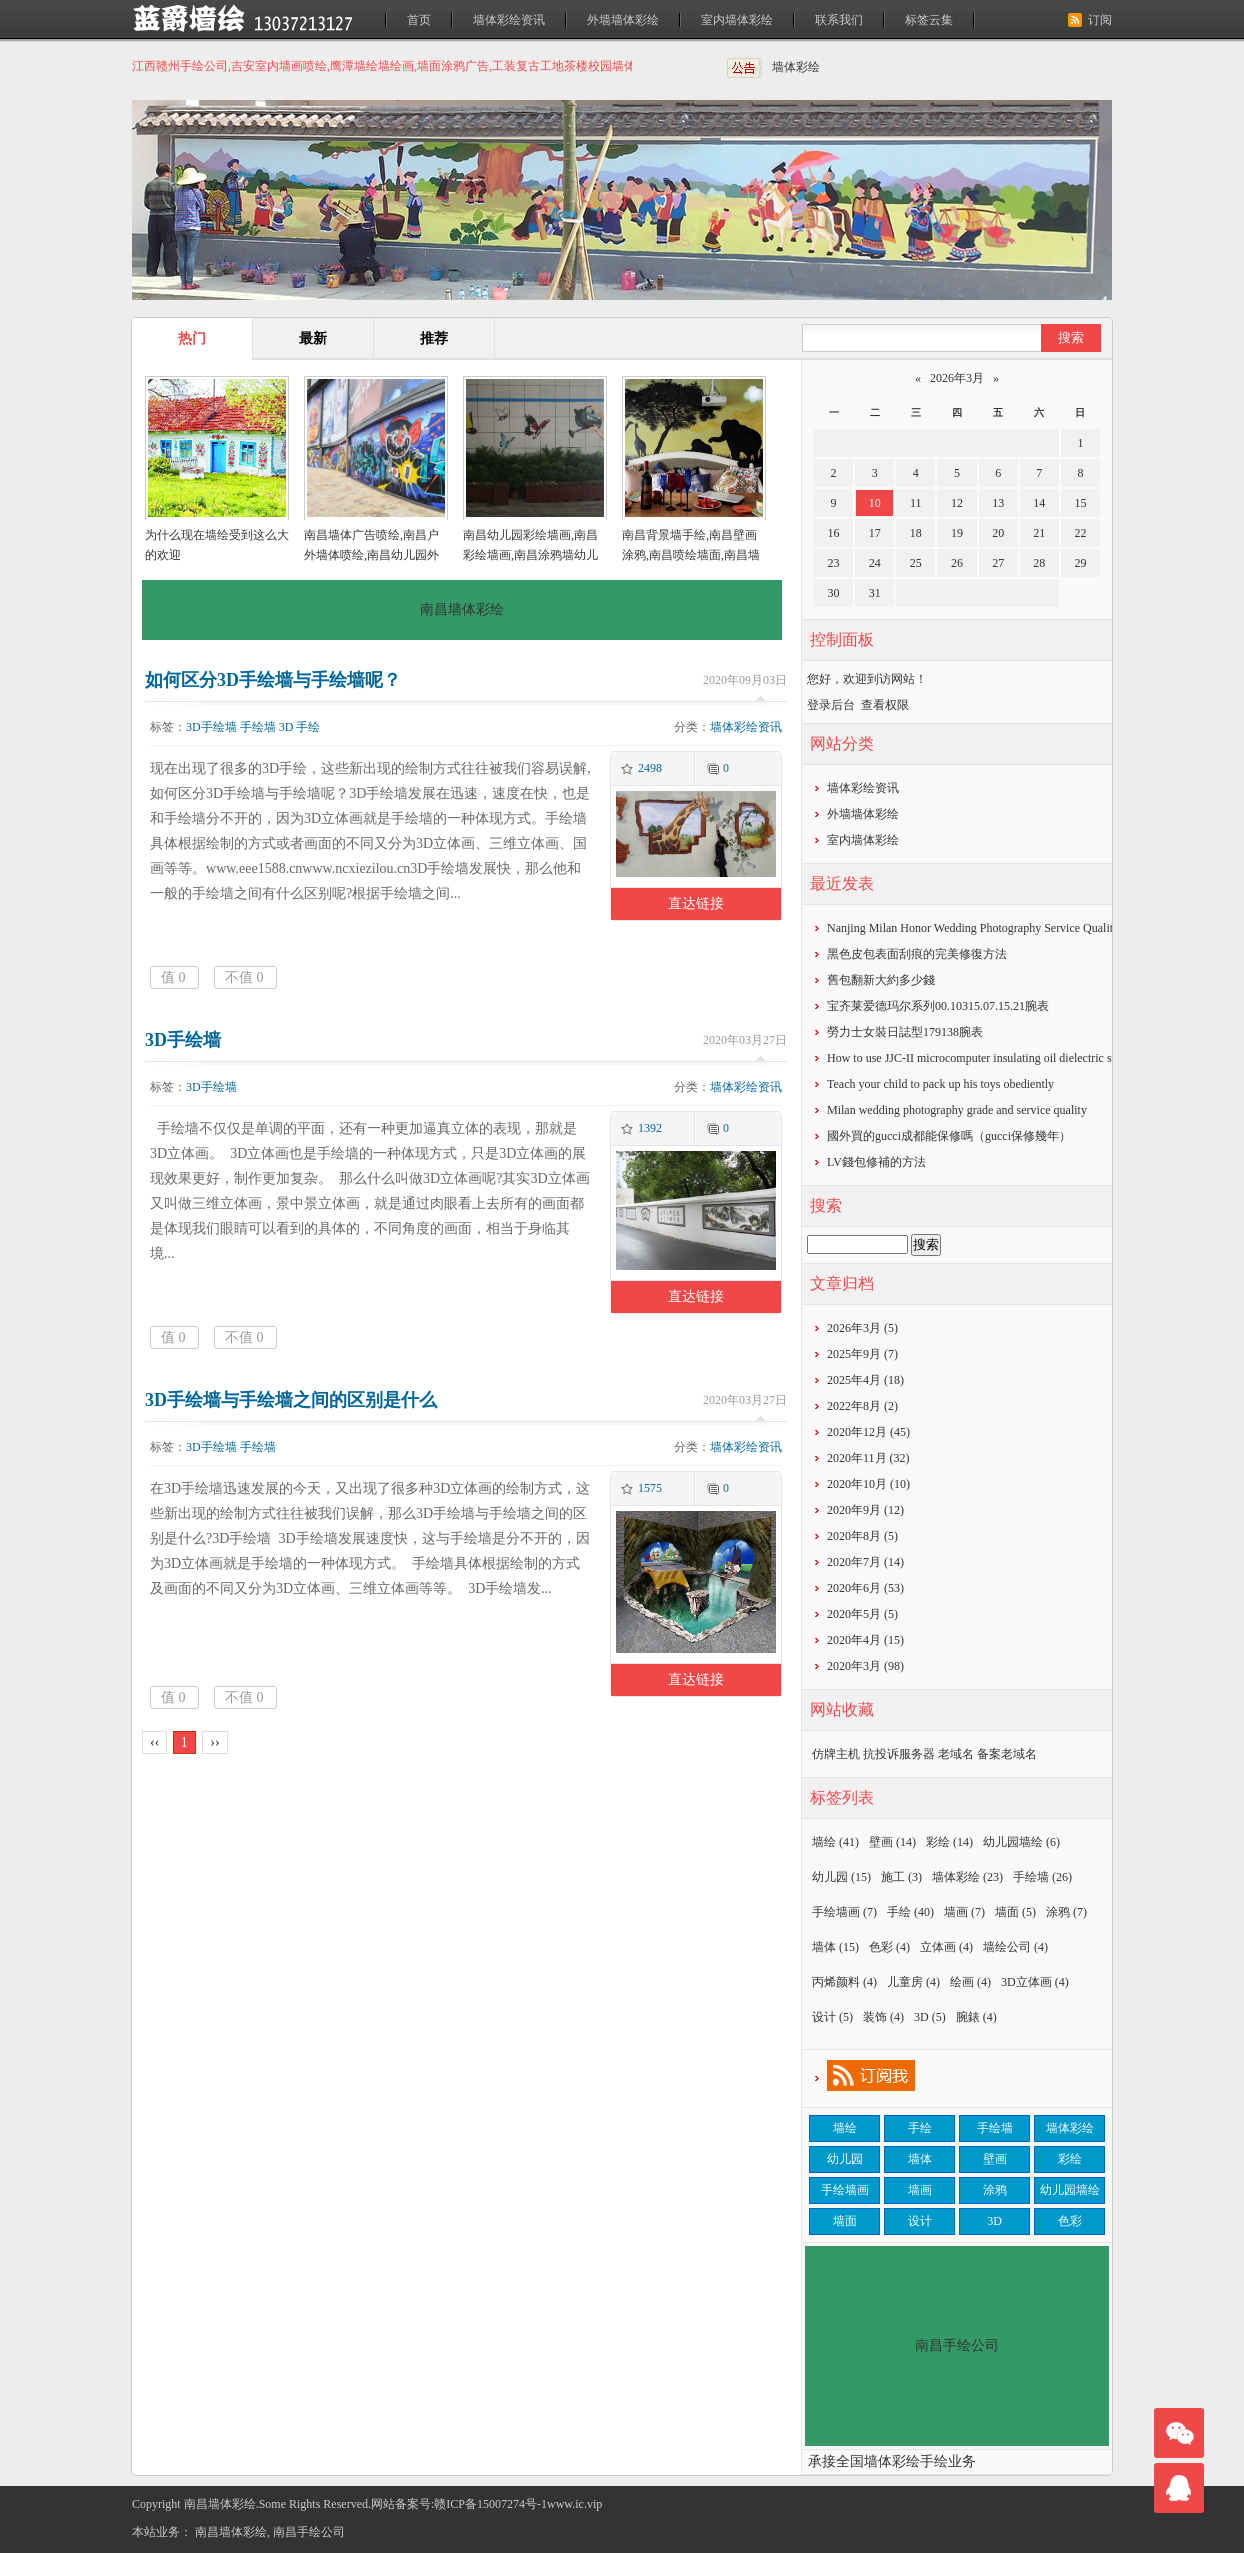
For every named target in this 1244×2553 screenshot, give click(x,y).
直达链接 (696, 903)
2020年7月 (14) (865, 1562)
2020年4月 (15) (865, 1640)
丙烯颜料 (844, 1982)
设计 (832, 2017)
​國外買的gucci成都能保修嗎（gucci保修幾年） (949, 1136)
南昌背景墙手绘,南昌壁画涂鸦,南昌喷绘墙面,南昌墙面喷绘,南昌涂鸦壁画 (691, 555)
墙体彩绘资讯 (509, 20)
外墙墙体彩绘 (623, 20)
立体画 (946, 1947)
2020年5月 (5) (862, 1614)
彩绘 (949, 1842)
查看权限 (885, 705)
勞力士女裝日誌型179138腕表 (905, 1032)
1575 (650, 1488)
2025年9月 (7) (862, 1354)
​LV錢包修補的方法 (876, 1162)
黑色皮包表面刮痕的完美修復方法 (917, 954)
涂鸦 (1066, 1912)
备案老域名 (1007, 1754)
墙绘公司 (1015, 1947)
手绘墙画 (844, 1912)
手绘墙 (258, 727)
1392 (650, 1128)
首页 (419, 20)
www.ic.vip (574, 2504)
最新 (313, 338)
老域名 (956, 1754)
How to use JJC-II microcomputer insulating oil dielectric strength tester (1001, 1058)
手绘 (308, 727)
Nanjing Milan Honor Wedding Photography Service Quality (973, 928)
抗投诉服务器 (899, 1754)
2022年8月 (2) (862, 1406)
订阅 (1100, 20)
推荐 (434, 338)
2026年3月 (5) (862, 1328)
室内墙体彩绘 (737, 20)
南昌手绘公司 (309, 2532)
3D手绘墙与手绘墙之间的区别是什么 (291, 1400)
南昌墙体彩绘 (231, 2532)
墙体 (835, 1947)
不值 (244, 977)
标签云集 (929, 20)
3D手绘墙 (211, 727)
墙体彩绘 (796, 67)
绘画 (970, 1982)
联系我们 (839, 20)
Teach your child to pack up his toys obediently (940, 1084)
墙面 (1015, 1912)
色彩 (889, 1947)
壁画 (892, 1842)
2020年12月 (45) (868, 1432)
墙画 (964, 1912)
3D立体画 (1035, 1982)
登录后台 (831, 705)
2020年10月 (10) (868, 1484)
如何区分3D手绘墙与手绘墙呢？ (273, 680)
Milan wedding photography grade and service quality (957, 1110)
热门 (192, 338)
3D (286, 727)
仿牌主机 (836, 1754)
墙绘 (835, 1842)
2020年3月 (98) (865, 1666)
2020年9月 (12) (865, 1510)
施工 (901, 1877)
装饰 (883, 2017)
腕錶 (976, 2017)
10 (875, 503)
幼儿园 (841, 1877)
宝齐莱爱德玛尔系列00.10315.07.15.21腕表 (938, 1006)
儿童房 (913, 1982)
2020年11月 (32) (868, 1458)
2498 (650, 768)
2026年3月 (957, 378)
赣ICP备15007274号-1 (490, 2504)
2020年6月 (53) (865, 1588)
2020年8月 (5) (862, 1536)
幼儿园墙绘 (1021, 1842)
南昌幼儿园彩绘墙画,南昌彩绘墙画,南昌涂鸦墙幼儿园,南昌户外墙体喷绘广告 (530, 555)
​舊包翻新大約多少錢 (881, 980)
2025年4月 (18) (865, 1380)
